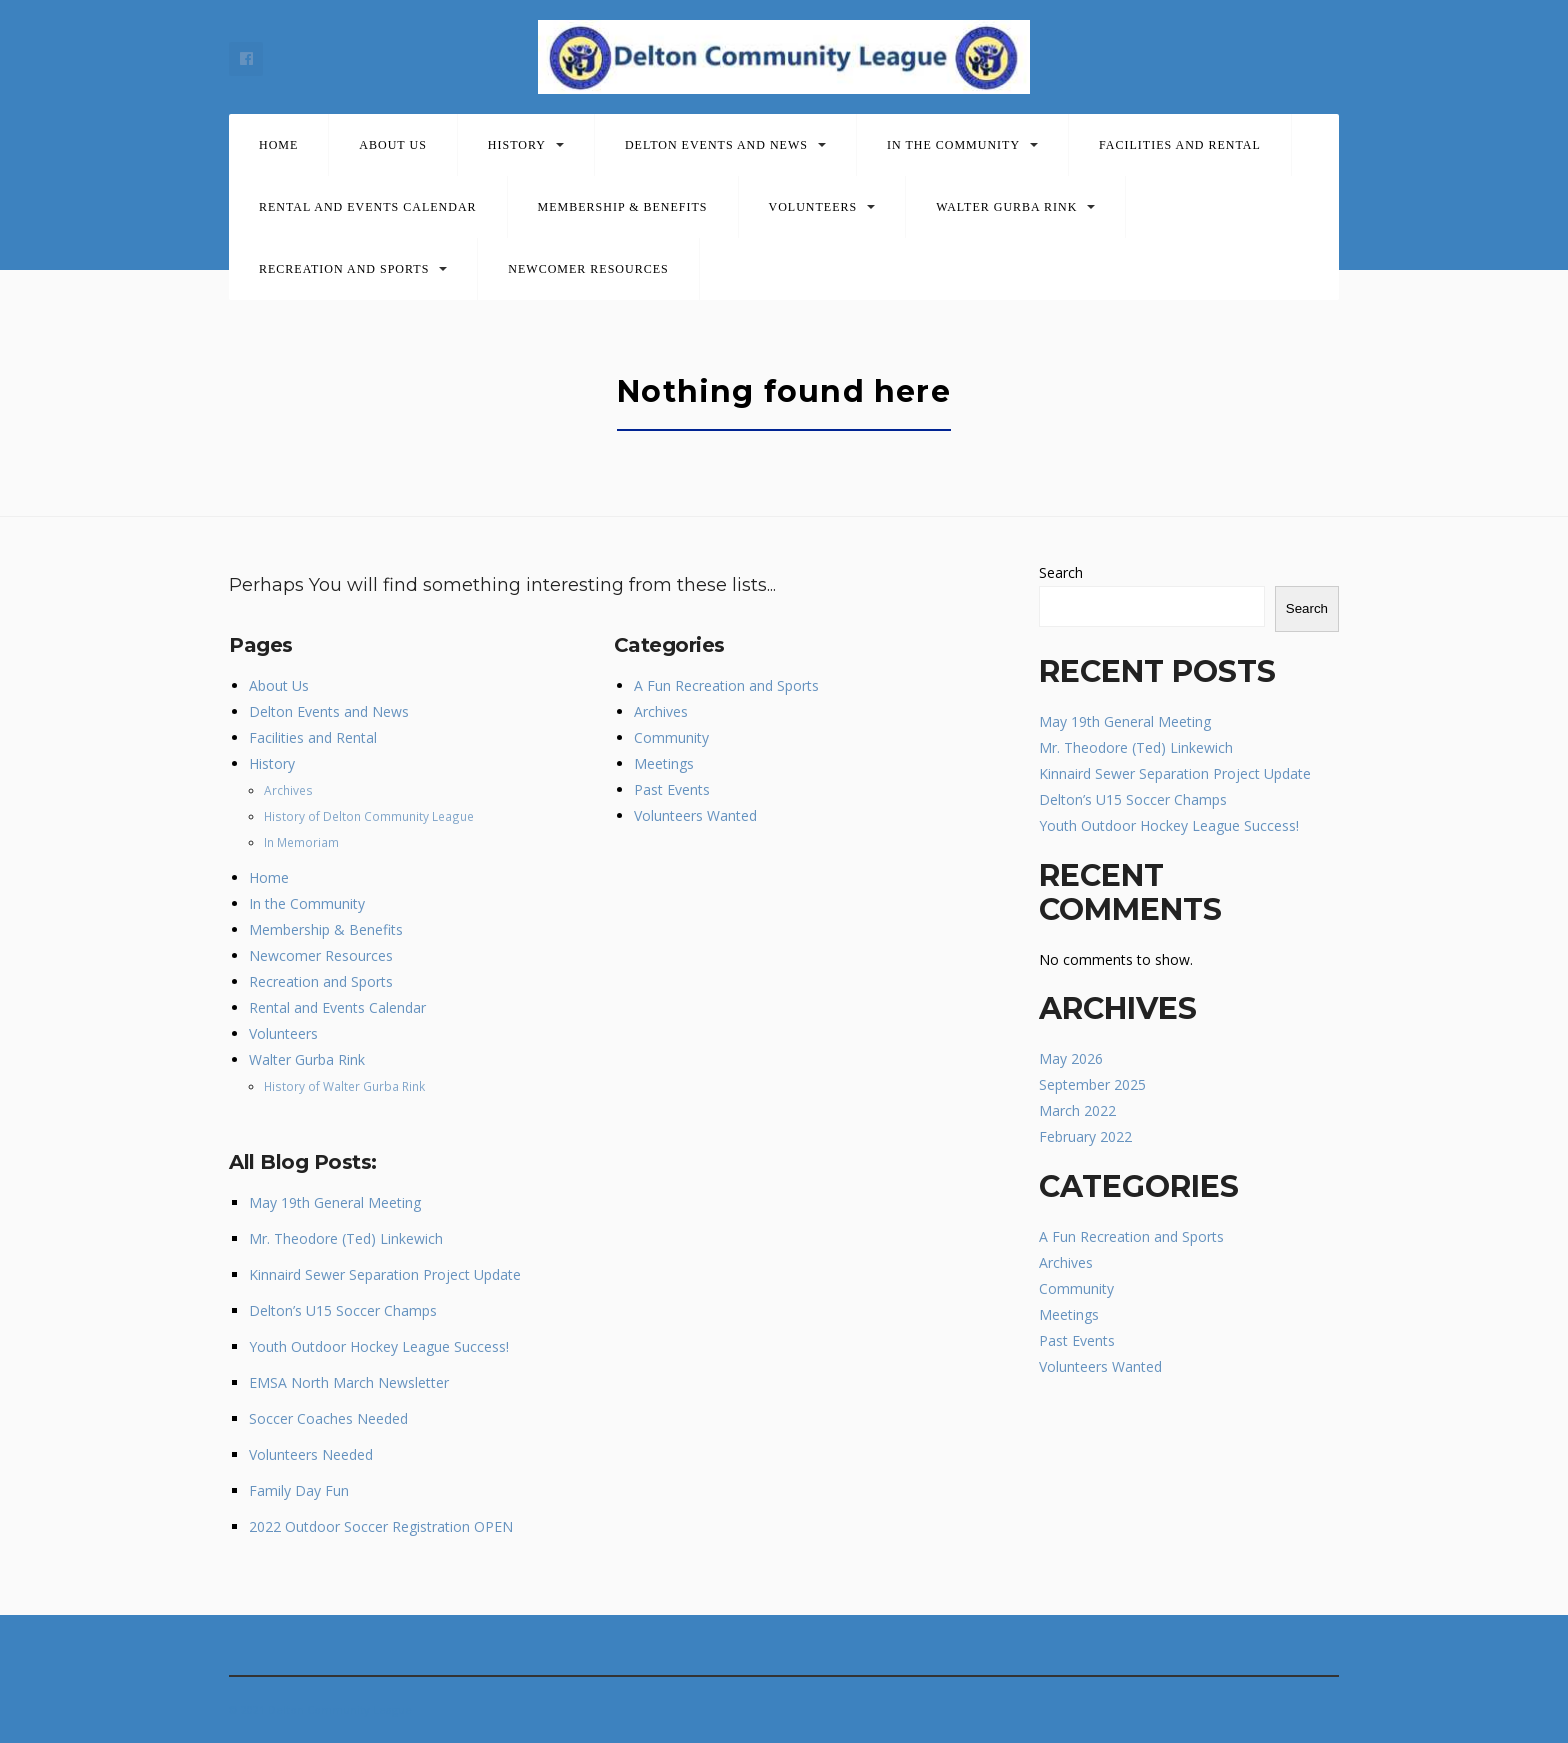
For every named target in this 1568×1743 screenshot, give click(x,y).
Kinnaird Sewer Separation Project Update (385, 1274)
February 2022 (1085, 1136)
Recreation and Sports (344, 269)
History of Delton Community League (369, 816)
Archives (288, 790)
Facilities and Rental (1180, 145)
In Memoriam (301, 842)
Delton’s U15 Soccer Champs (343, 1310)
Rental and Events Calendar (368, 207)
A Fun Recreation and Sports (726, 685)
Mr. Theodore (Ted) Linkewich (346, 1238)
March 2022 (1077, 1110)
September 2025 (1092, 1084)
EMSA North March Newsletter (349, 1382)
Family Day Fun (299, 1490)
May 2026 (1071, 1058)
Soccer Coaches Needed (328, 1418)
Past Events (672, 789)
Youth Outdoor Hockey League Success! (379, 1346)
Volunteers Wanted (695, 815)
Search (1061, 572)
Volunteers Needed (311, 1454)
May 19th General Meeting (335, 1202)
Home (278, 145)
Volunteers (813, 207)
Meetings (664, 763)
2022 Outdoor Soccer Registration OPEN (381, 1526)
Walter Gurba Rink (1006, 207)
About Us (392, 145)
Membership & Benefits (623, 207)
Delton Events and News (716, 145)
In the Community (953, 145)
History (517, 145)
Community (671, 737)
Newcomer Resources (588, 269)
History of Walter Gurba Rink (344, 1086)
